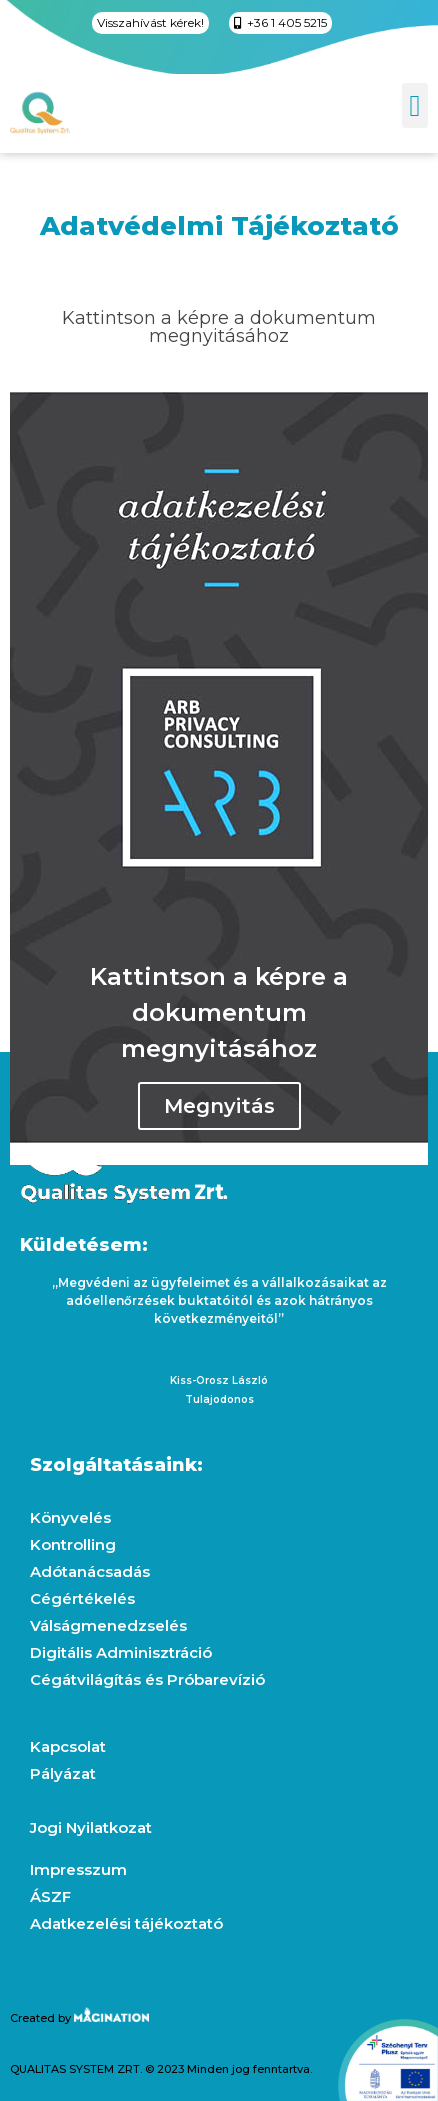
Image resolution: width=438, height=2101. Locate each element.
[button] (415, 105)
